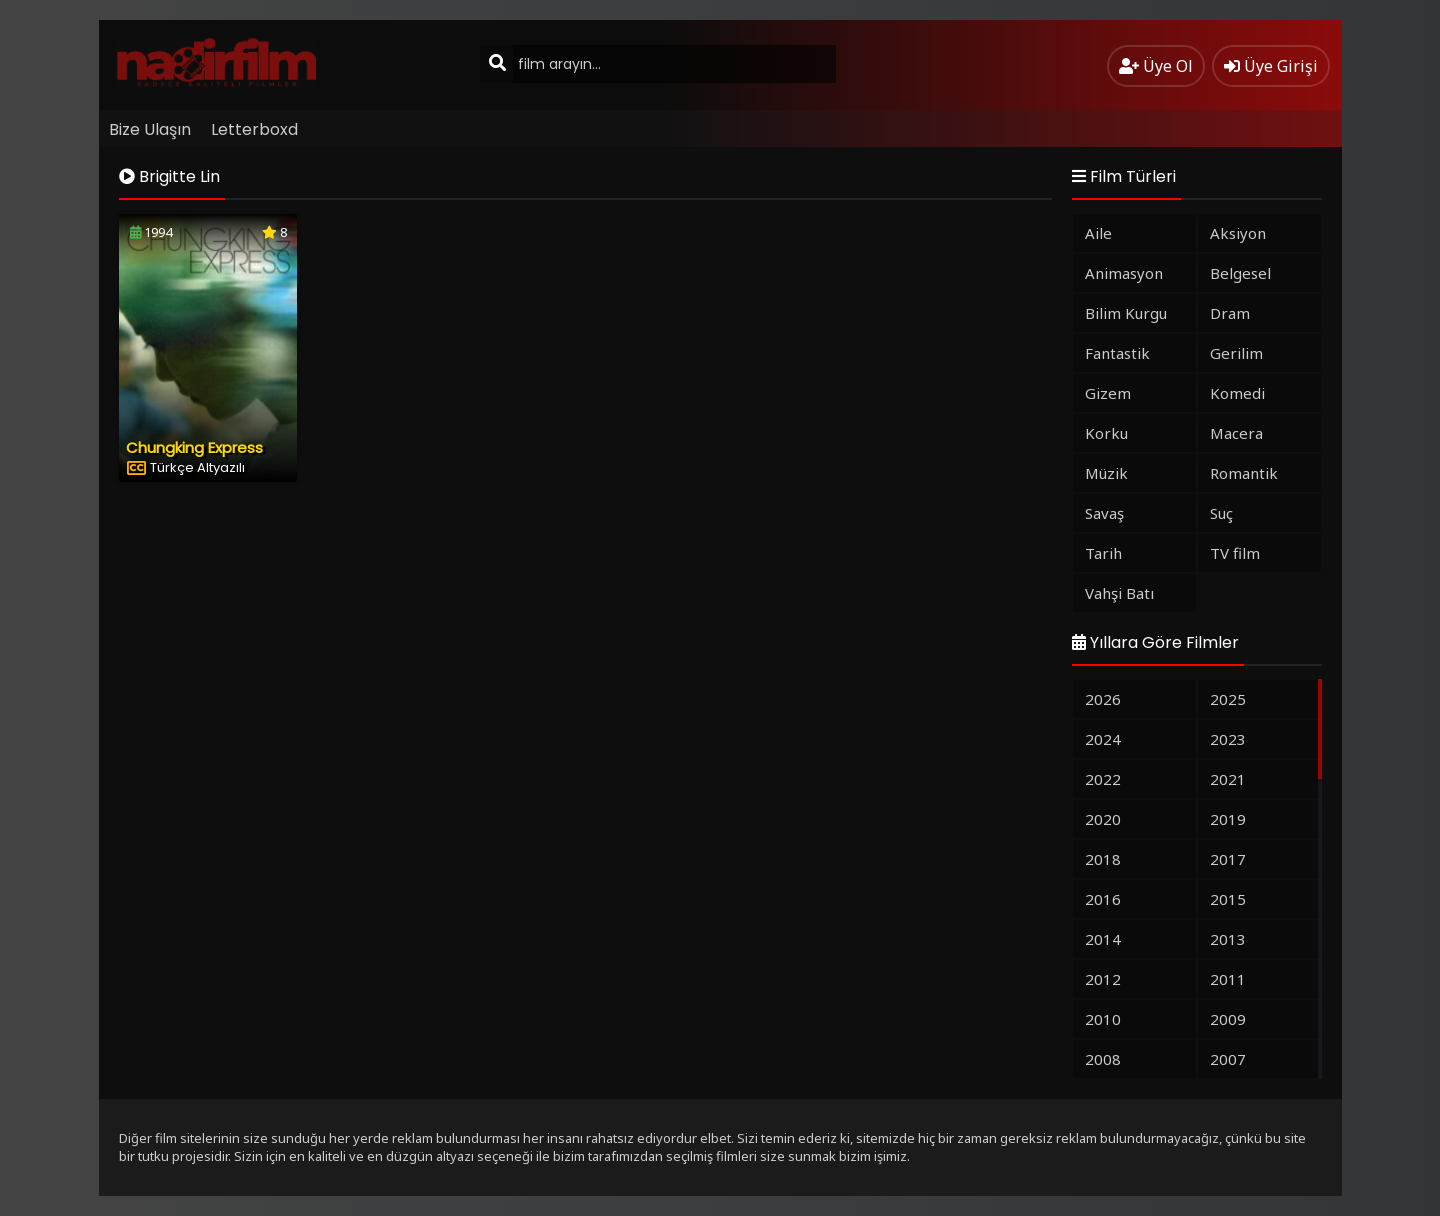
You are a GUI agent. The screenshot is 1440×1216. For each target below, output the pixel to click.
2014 (1103, 939)
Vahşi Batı (1119, 593)
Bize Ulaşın (150, 129)
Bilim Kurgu (1126, 313)
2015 (1228, 899)
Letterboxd (254, 129)
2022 (1103, 779)
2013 (1228, 939)
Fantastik (1117, 353)
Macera (1236, 433)
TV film (1235, 553)
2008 (1103, 1059)
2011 (1228, 979)
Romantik (1244, 473)
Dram (1230, 313)
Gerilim (1236, 353)
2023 (1228, 739)
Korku (1106, 433)
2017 (1228, 859)
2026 (1103, 699)
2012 (1103, 979)
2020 (1103, 819)
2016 (1103, 899)
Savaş (1104, 513)
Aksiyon (1238, 233)
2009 (1228, 1019)
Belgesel (1240, 273)
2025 (1228, 699)
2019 (1228, 819)
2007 (1228, 1059)
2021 (1228, 779)
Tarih (1103, 553)
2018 (1103, 859)
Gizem (1108, 393)
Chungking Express (194, 447)
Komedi (1237, 393)
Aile (1098, 233)
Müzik (1106, 473)
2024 (1103, 739)
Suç (1221, 513)
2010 (1103, 1019)
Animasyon (1124, 273)
